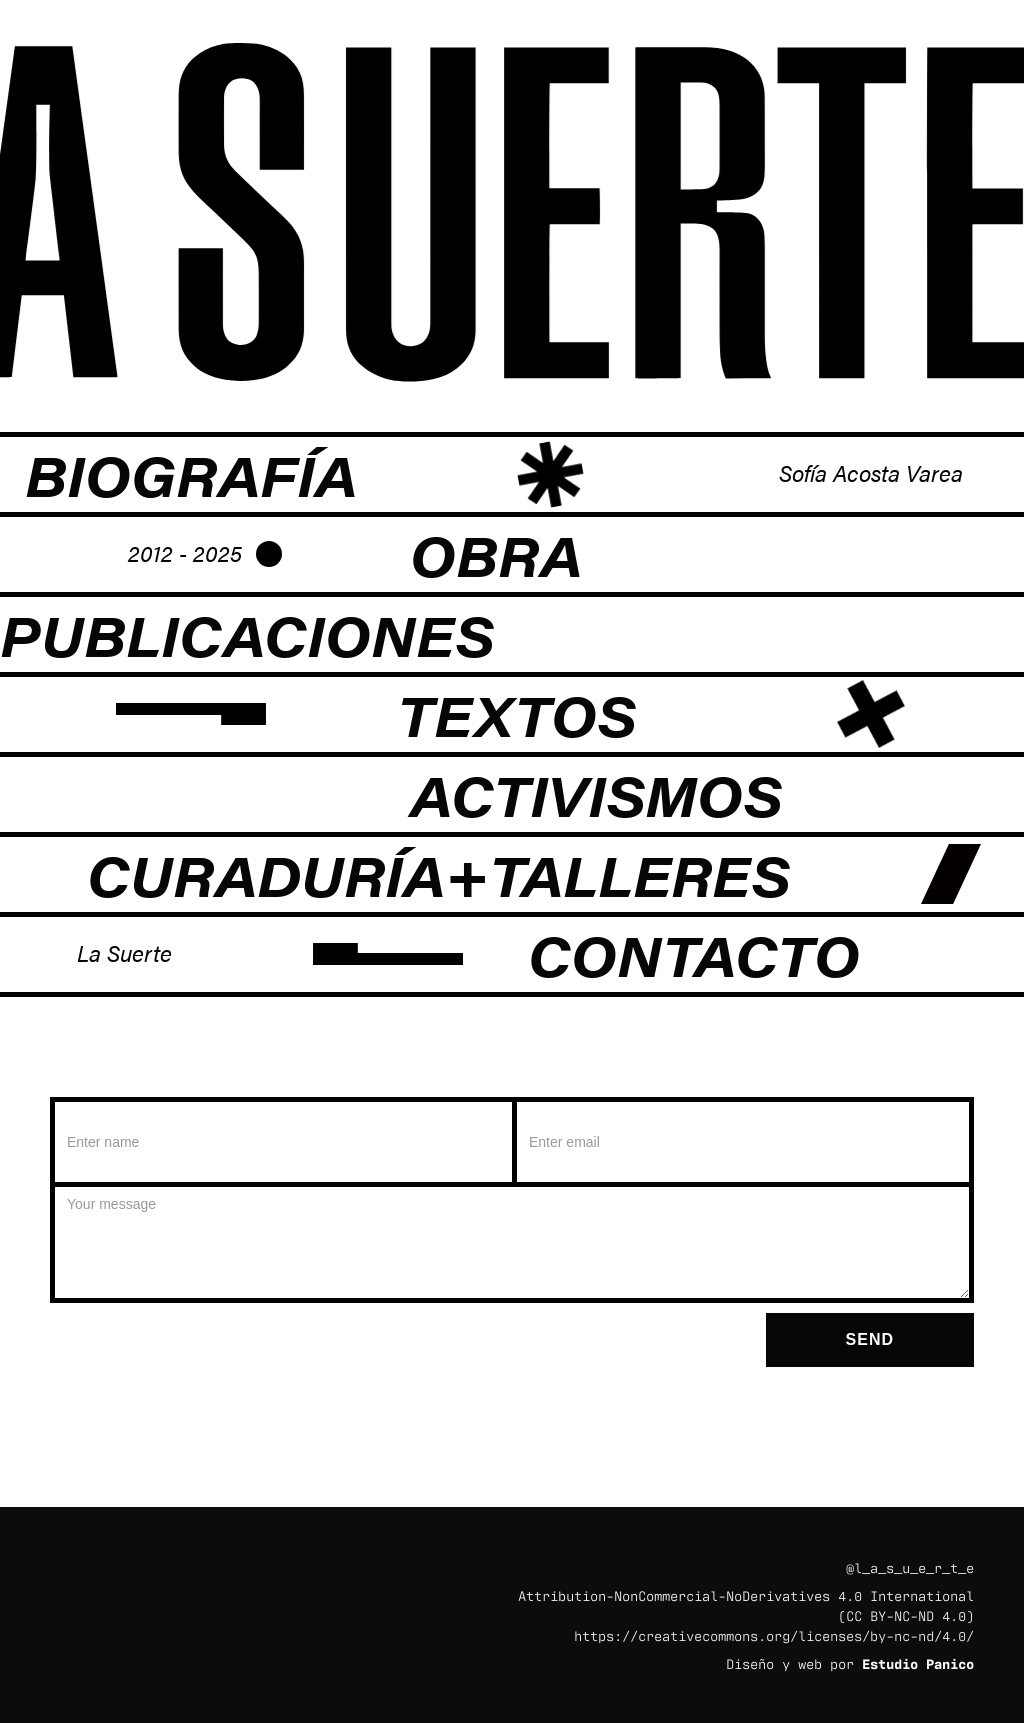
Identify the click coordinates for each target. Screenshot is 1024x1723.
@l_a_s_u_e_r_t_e (910, 1567)
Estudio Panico (918, 1662)
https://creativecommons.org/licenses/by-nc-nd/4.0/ (774, 1635)
